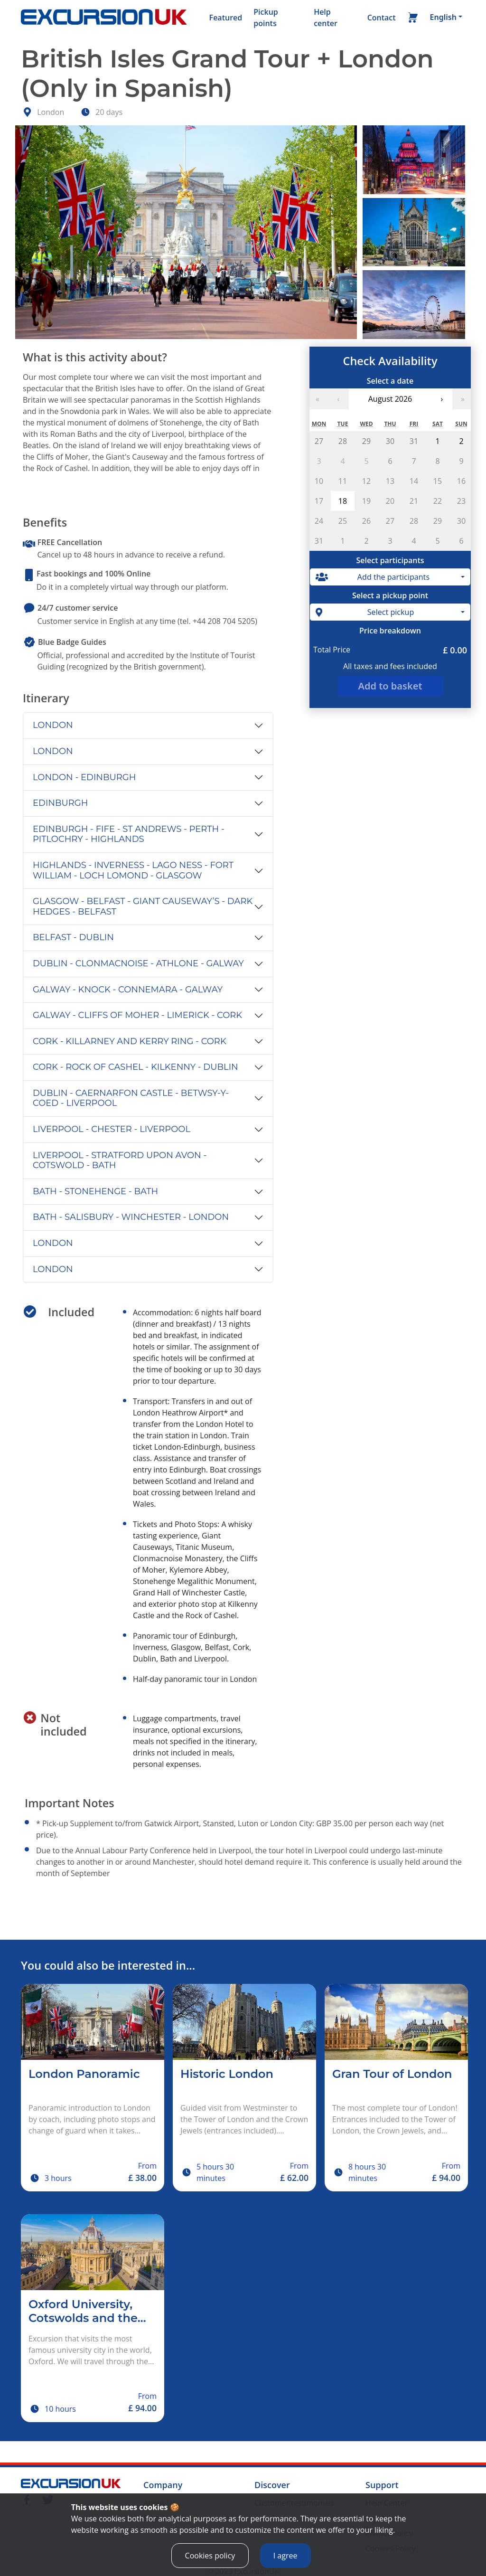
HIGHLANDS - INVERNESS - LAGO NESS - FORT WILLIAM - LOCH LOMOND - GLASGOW (133, 870)
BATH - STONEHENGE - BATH (95, 1191)
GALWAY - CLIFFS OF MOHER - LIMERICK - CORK (137, 1015)
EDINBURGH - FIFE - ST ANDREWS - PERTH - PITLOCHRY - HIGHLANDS (128, 834)
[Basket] (413, 19)
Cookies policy (210, 2562)
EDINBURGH (60, 803)
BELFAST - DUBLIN (73, 937)
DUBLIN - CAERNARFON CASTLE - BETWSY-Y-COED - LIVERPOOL (131, 1098)
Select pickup (365, 612)
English (443, 17)
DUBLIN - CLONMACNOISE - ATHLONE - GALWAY (138, 963)
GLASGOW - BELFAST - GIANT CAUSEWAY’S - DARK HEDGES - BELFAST (142, 906)
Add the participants (373, 577)
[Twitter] (48, 2498)
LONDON (53, 725)
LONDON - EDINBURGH (84, 777)
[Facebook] (26, 2498)
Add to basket (390, 685)
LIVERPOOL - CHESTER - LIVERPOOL (111, 1129)
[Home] (104, 17)
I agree (285, 2562)
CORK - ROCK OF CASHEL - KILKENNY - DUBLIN (135, 1067)
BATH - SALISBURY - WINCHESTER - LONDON (131, 1217)
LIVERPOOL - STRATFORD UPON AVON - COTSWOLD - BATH (119, 1160)
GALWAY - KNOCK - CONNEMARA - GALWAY (128, 989)
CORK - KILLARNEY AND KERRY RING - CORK (129, 1041)
